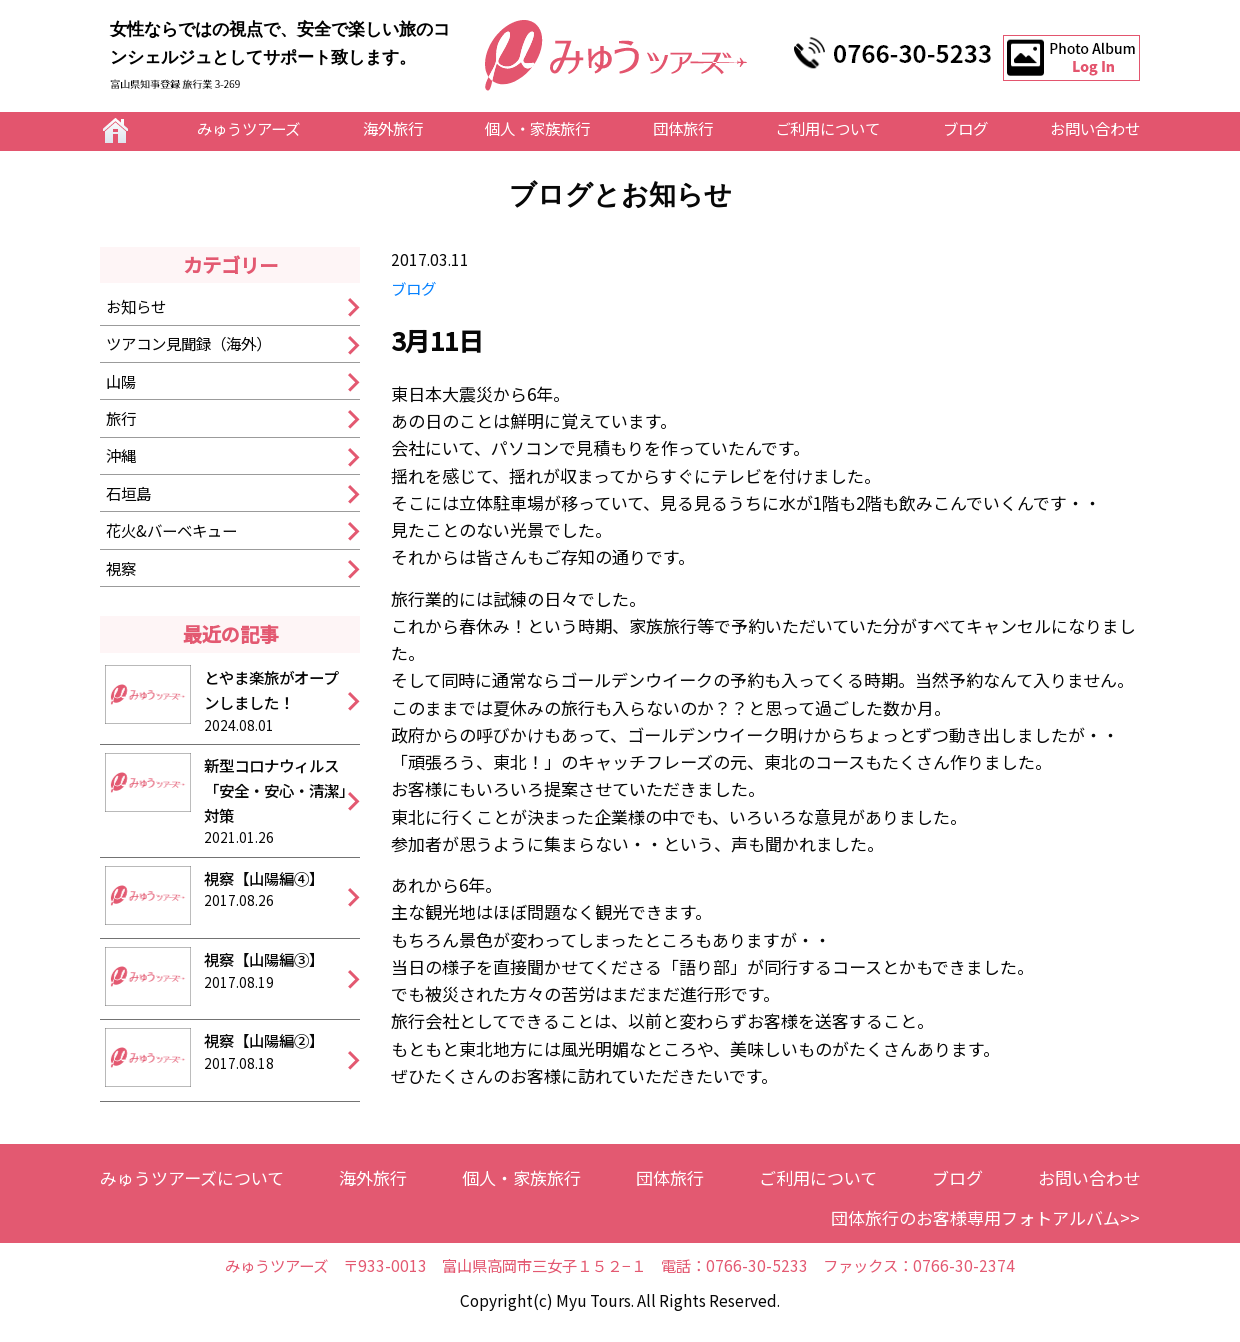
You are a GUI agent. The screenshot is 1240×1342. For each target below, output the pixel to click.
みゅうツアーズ (248, 128)
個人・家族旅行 (537, 128)
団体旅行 (683, 128)
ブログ (965, 128)
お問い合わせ (1095, 128)
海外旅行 (393, 128)
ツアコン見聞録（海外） (188, 343)
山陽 (121, 381)
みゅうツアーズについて (192, 1177)
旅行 (121, 418)
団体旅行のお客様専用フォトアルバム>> (985, 1217)
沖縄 (121, 455)
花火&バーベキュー (171, 530)
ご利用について (827, 128)
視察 (121, 568)
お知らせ (136, 306)
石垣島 (128, 493)
